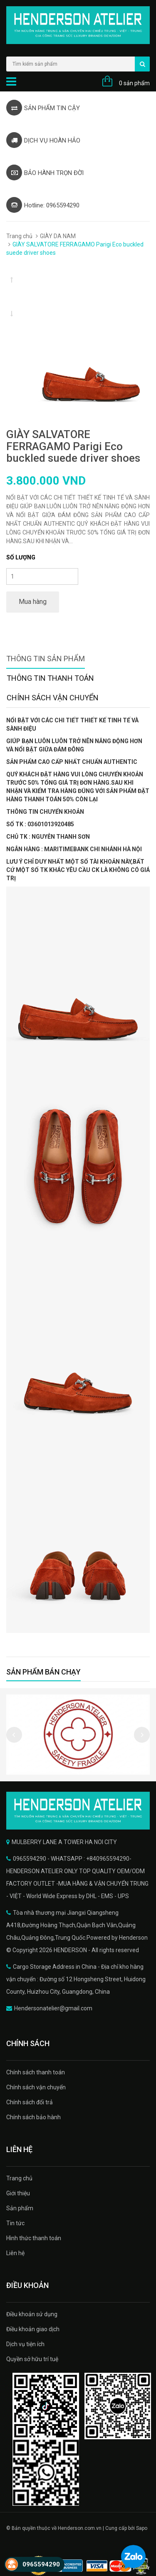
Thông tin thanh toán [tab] (50, 678)
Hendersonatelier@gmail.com (53, 2008)
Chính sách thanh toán (35, 2072)
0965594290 (41, 2564)
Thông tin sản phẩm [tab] (45, 658)
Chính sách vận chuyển (36, 2087)
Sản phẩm (19, 2208)
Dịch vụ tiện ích (25, 2344)
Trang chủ (19, 236)
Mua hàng (33, 602)
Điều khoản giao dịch (32, 2329)
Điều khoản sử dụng (31, 2314)
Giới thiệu (18, 2193)
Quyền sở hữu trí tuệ (32, 2359)
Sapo (141, 2528)
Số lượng (20, 557)
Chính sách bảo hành (33, 2117)
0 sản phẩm (134, 83)
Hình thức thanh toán (33, 2238)
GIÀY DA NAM (58, 236)
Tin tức (15, 2223)
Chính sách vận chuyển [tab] (53, 697)
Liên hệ (15, 2253)
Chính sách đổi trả (29, 2102)
